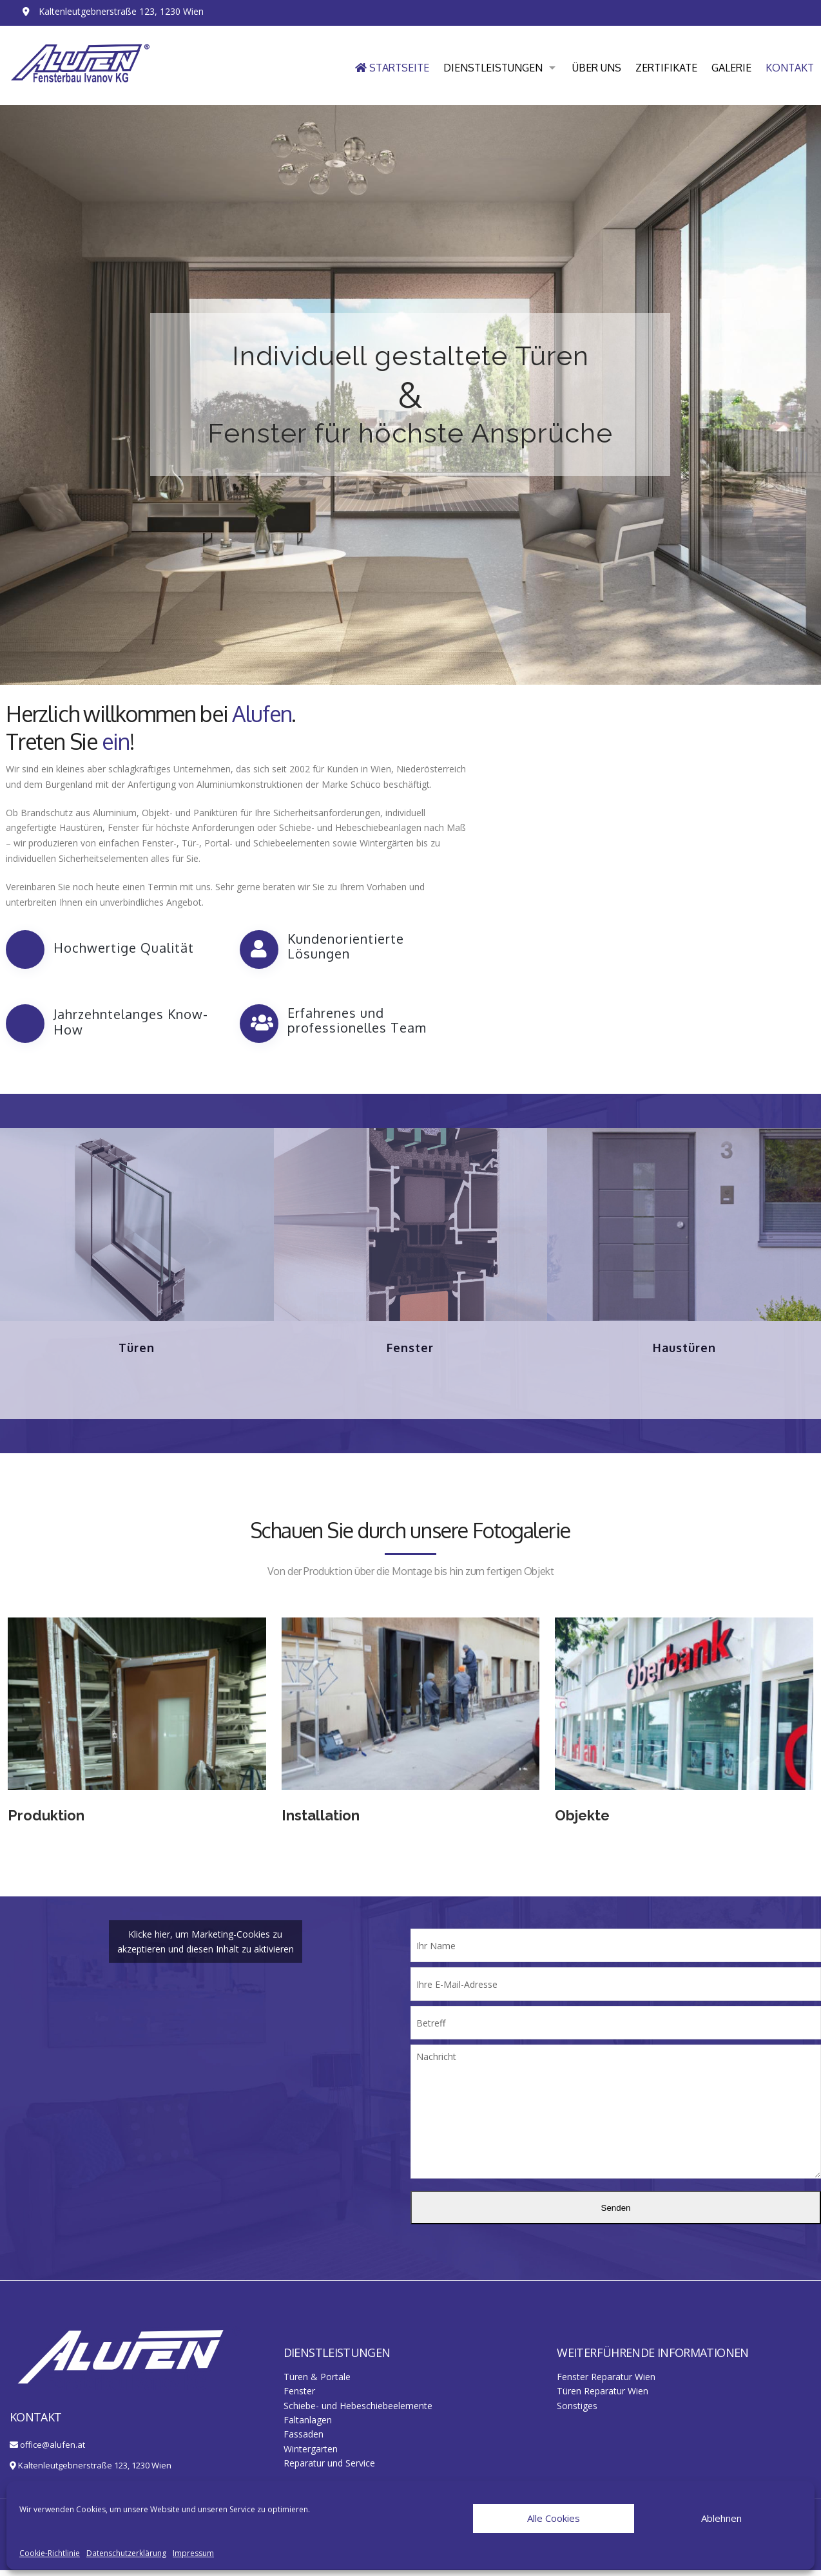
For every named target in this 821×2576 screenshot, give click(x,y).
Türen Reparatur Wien (602, 2396)
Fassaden (304, 2440)
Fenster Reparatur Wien (606, 2382)
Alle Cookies (553, 2518)
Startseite (392, 67)
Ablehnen (721, 2518)
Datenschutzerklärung (126, 2553)
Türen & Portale (317, 2382)
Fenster (299, 2396)
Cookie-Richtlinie (49, 2553)
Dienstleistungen (493, 67)
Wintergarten (311, 2454)
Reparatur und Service (329, 2469)
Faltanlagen (308, 2425)
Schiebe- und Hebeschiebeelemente (358, 2411)
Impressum (193, 2553)
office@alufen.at (52, 2450)
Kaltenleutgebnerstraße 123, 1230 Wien (94, 2471)
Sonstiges (577, 2411)
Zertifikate (666, 67)
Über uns (596, 67)
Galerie (731, 67)
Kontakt (790, 67)
